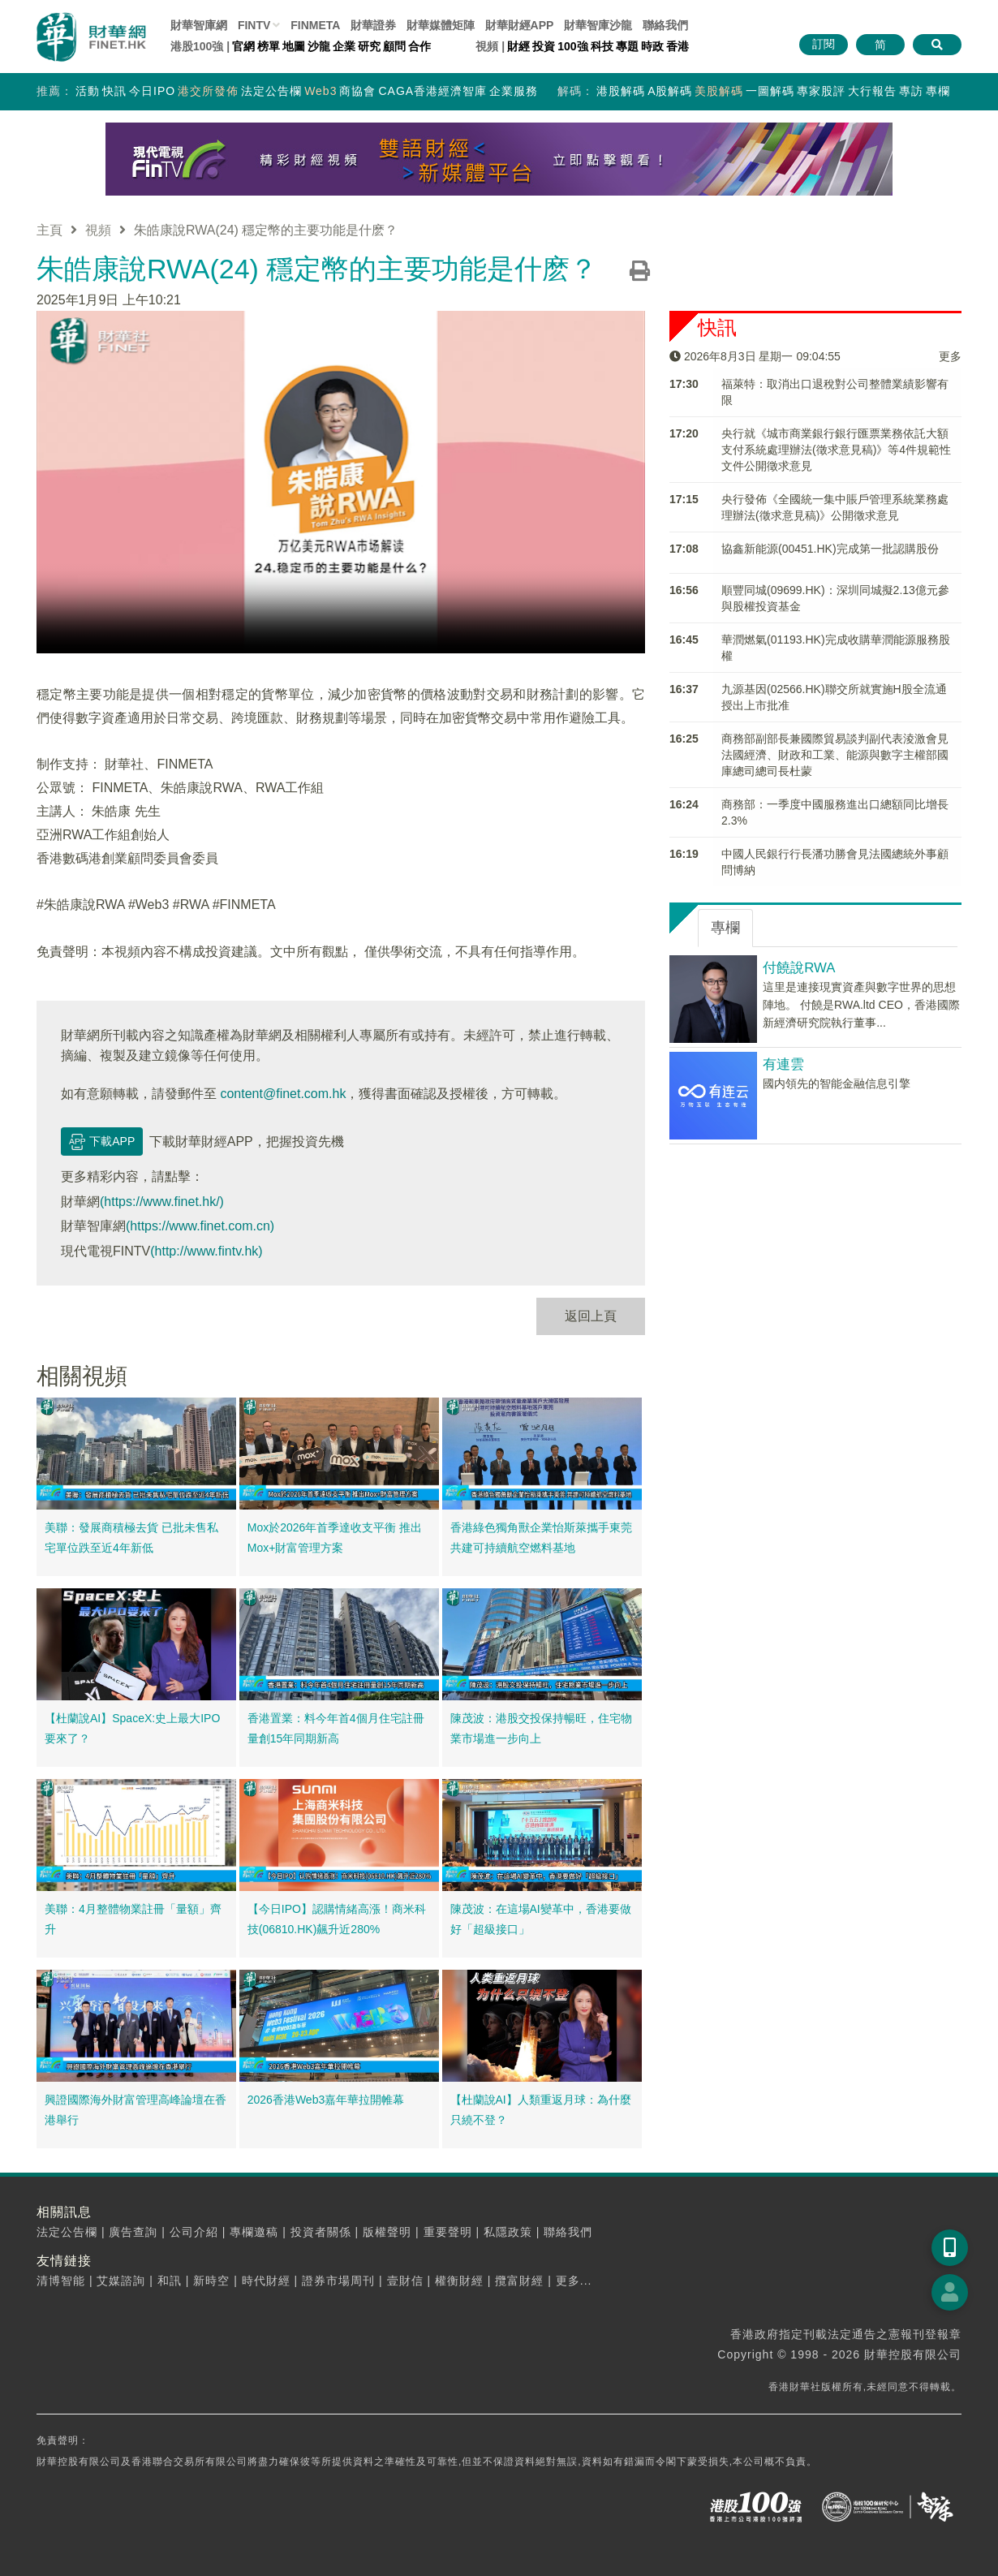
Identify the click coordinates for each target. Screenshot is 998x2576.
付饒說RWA (799, 968)
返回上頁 (591, 1316)
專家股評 (821, 90)
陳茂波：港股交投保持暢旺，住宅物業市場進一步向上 (541, 1729)
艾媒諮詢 (121, 2280)
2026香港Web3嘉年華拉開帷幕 (325, 2099)
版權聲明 (387, 2231)
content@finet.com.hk (283, 1094)
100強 (572, 46)
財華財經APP (519, 25)
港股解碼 (620, 90)
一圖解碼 (770, 90)
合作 (419, 46)
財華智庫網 (198, 25)
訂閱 (823, 43)
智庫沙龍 (598, 25)
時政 (652, 46)
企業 (344, 46)
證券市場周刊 (338, 2280)
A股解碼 (669, 90)
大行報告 (872, 90)
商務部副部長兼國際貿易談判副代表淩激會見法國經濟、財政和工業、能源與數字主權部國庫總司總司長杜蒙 (835, 755)
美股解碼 (719, 90)
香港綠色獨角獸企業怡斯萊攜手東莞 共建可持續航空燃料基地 (541, 1538)
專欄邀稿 (254, 2231)
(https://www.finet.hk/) (162, 1201)
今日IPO (152, 90)
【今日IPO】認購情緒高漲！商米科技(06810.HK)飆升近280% (336, 1919)
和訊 (169, 2280)
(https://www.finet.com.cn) (200, 1226)
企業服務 (513, 90)
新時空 (211, 2280)
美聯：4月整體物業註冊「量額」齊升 (133, 1919)
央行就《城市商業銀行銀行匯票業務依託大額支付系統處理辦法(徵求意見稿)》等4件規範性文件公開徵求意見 (836, 449)
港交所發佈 (208, 90)
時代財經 (266, 2280)
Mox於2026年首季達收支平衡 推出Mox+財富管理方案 (334, 1538)
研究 (369, 46)
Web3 (320, 90)
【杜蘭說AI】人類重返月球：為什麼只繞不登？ (540, 2110)
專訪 (911, 90)
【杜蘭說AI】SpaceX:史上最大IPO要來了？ (132, 1729)
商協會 (357, 90)
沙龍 (319, 46)
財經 (518, 46)
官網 (243, 46)
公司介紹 (194, 2231)
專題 (627, 46)
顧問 (394, 46)
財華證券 (373, 25)
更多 (950, 356)
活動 (87, 90)
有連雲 (783, 1064)
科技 (602, 46)
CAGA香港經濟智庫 (432, 90)
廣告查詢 (133, 2231)
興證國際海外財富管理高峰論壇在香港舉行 (135, 2110)
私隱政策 (508, 2231)
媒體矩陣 (441, 25)
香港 (677, 46)
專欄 (938, 90)
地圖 (293, 46)
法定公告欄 (271, 90)
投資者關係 (320, 2231)
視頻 (98, 230)
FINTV (254, 25)
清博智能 (61, 2280)
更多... (574, 2280)
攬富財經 (519, 2280)
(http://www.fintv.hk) (206, 1251)
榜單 (268, 46)
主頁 (49, 230)
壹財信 (405, 2280)
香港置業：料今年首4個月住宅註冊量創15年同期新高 (335, 1729)
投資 (543, 46)
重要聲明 (448, 2231)
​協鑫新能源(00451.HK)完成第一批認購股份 (830, 548)
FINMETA (315, 25)
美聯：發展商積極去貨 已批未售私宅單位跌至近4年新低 (131, 1538)
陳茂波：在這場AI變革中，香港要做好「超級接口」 (540, 1919)
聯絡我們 (665, 25)
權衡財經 (459, 2280)
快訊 (114, 90)
